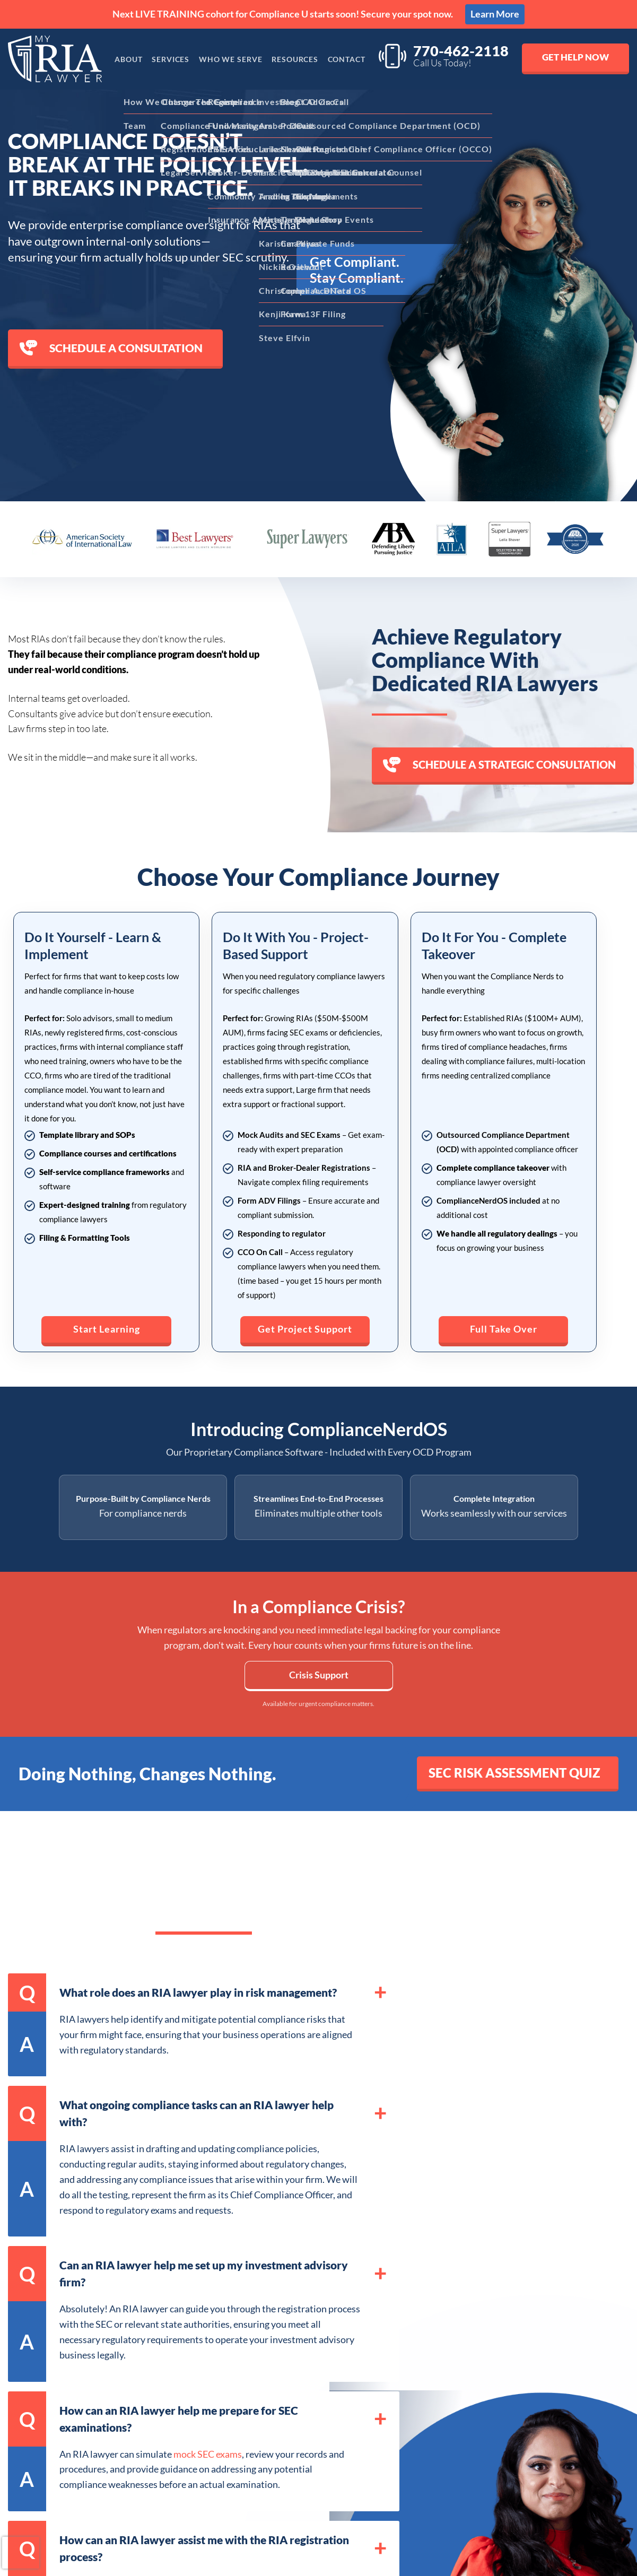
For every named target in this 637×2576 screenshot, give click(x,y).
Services (167, 59)
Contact (350, 59)
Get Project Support (305, 1320)
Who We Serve (229, 59)
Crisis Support (318, 1678)
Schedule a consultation (111, 348)
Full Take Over (503, 1320)
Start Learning (106, 1320)
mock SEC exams (207, 2458)
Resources (296, 59)
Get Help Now (574, 58)
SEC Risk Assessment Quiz (502, 1777)
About (123, 59)
